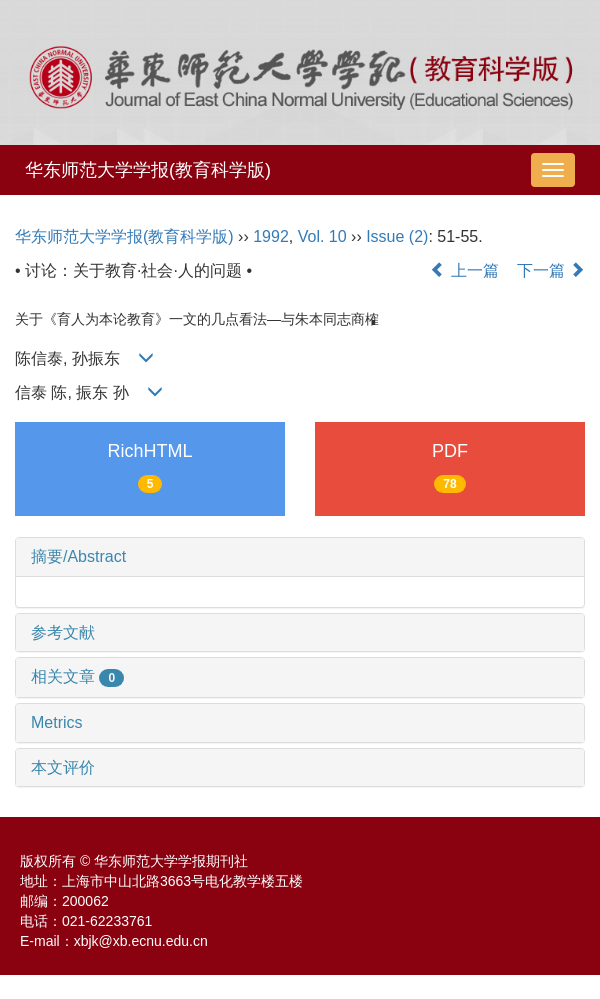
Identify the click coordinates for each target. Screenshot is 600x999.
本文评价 (63, 767)
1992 (271, 236)
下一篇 (551, 270)
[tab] (300, 557)
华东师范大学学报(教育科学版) (148, 170)
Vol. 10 (322, 236)
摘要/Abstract (78, 556)
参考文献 (63, 632)
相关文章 (77, 676)
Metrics (57, 722)
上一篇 (464, 270)
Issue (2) (397, 236)
